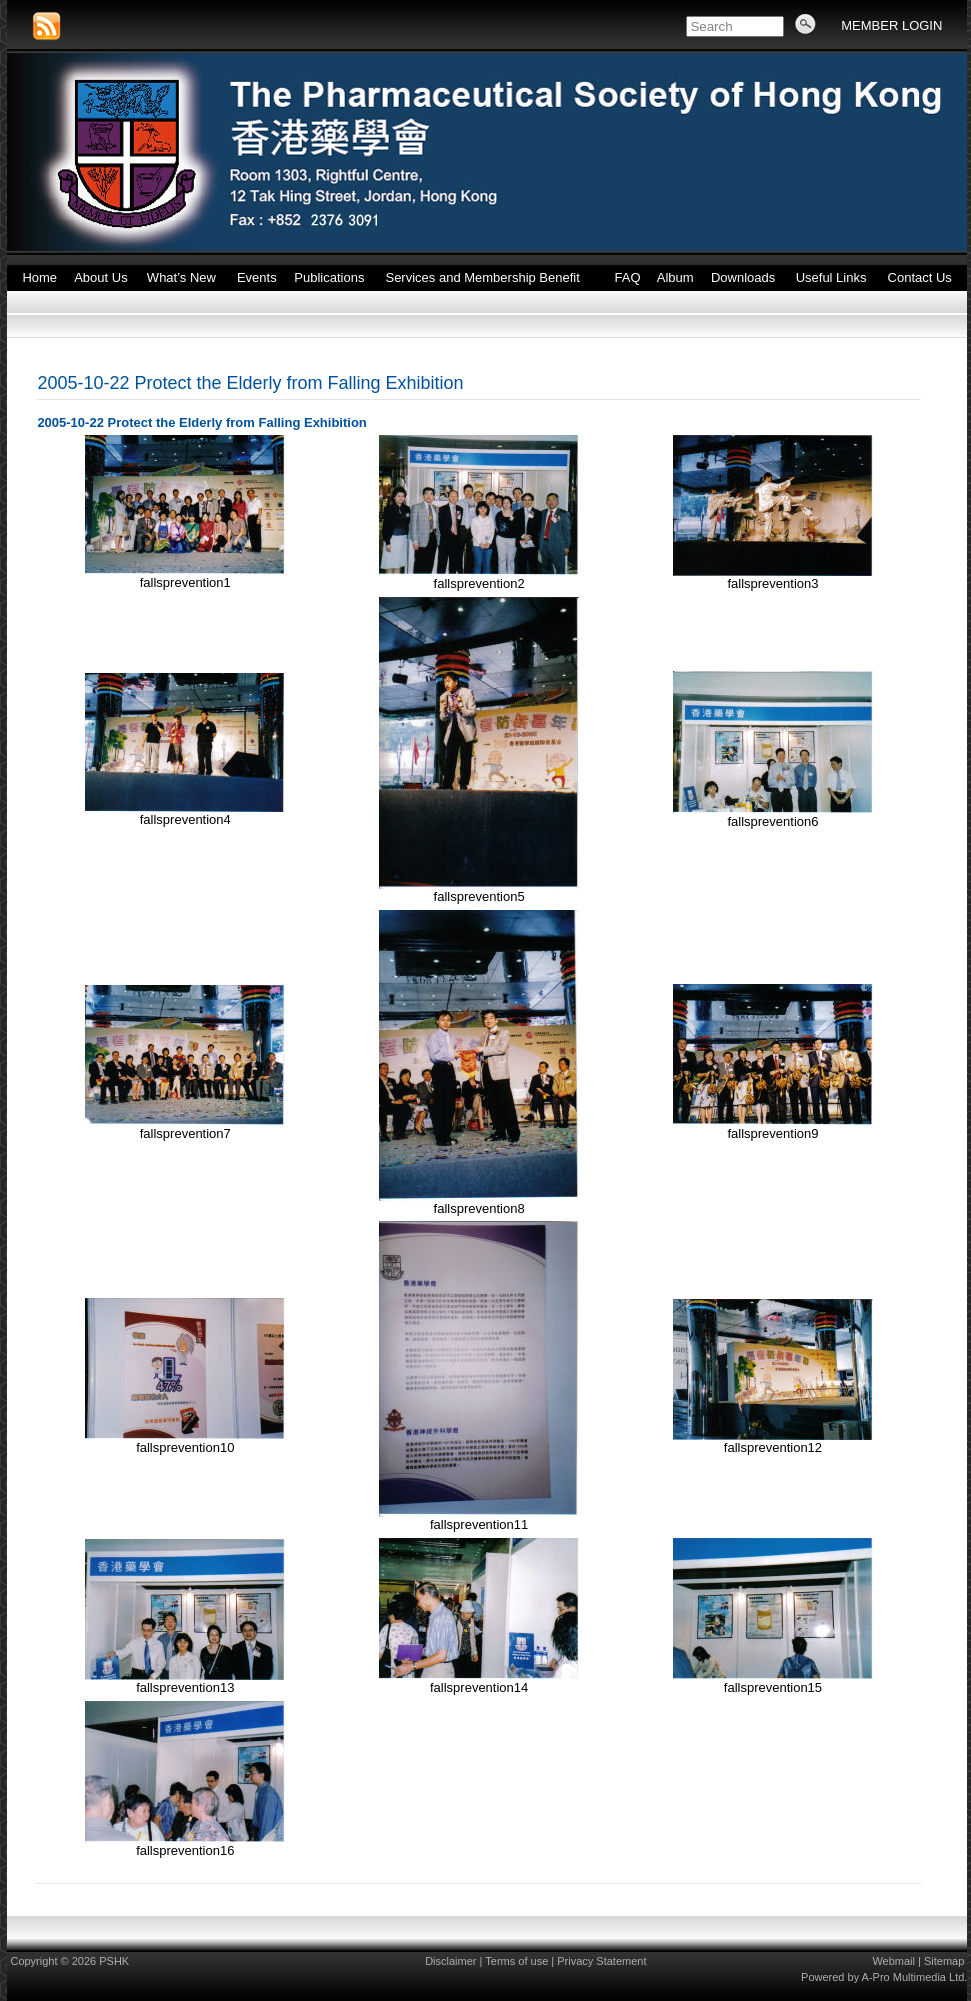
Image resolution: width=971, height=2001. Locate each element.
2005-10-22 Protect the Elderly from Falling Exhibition (250, 383)
